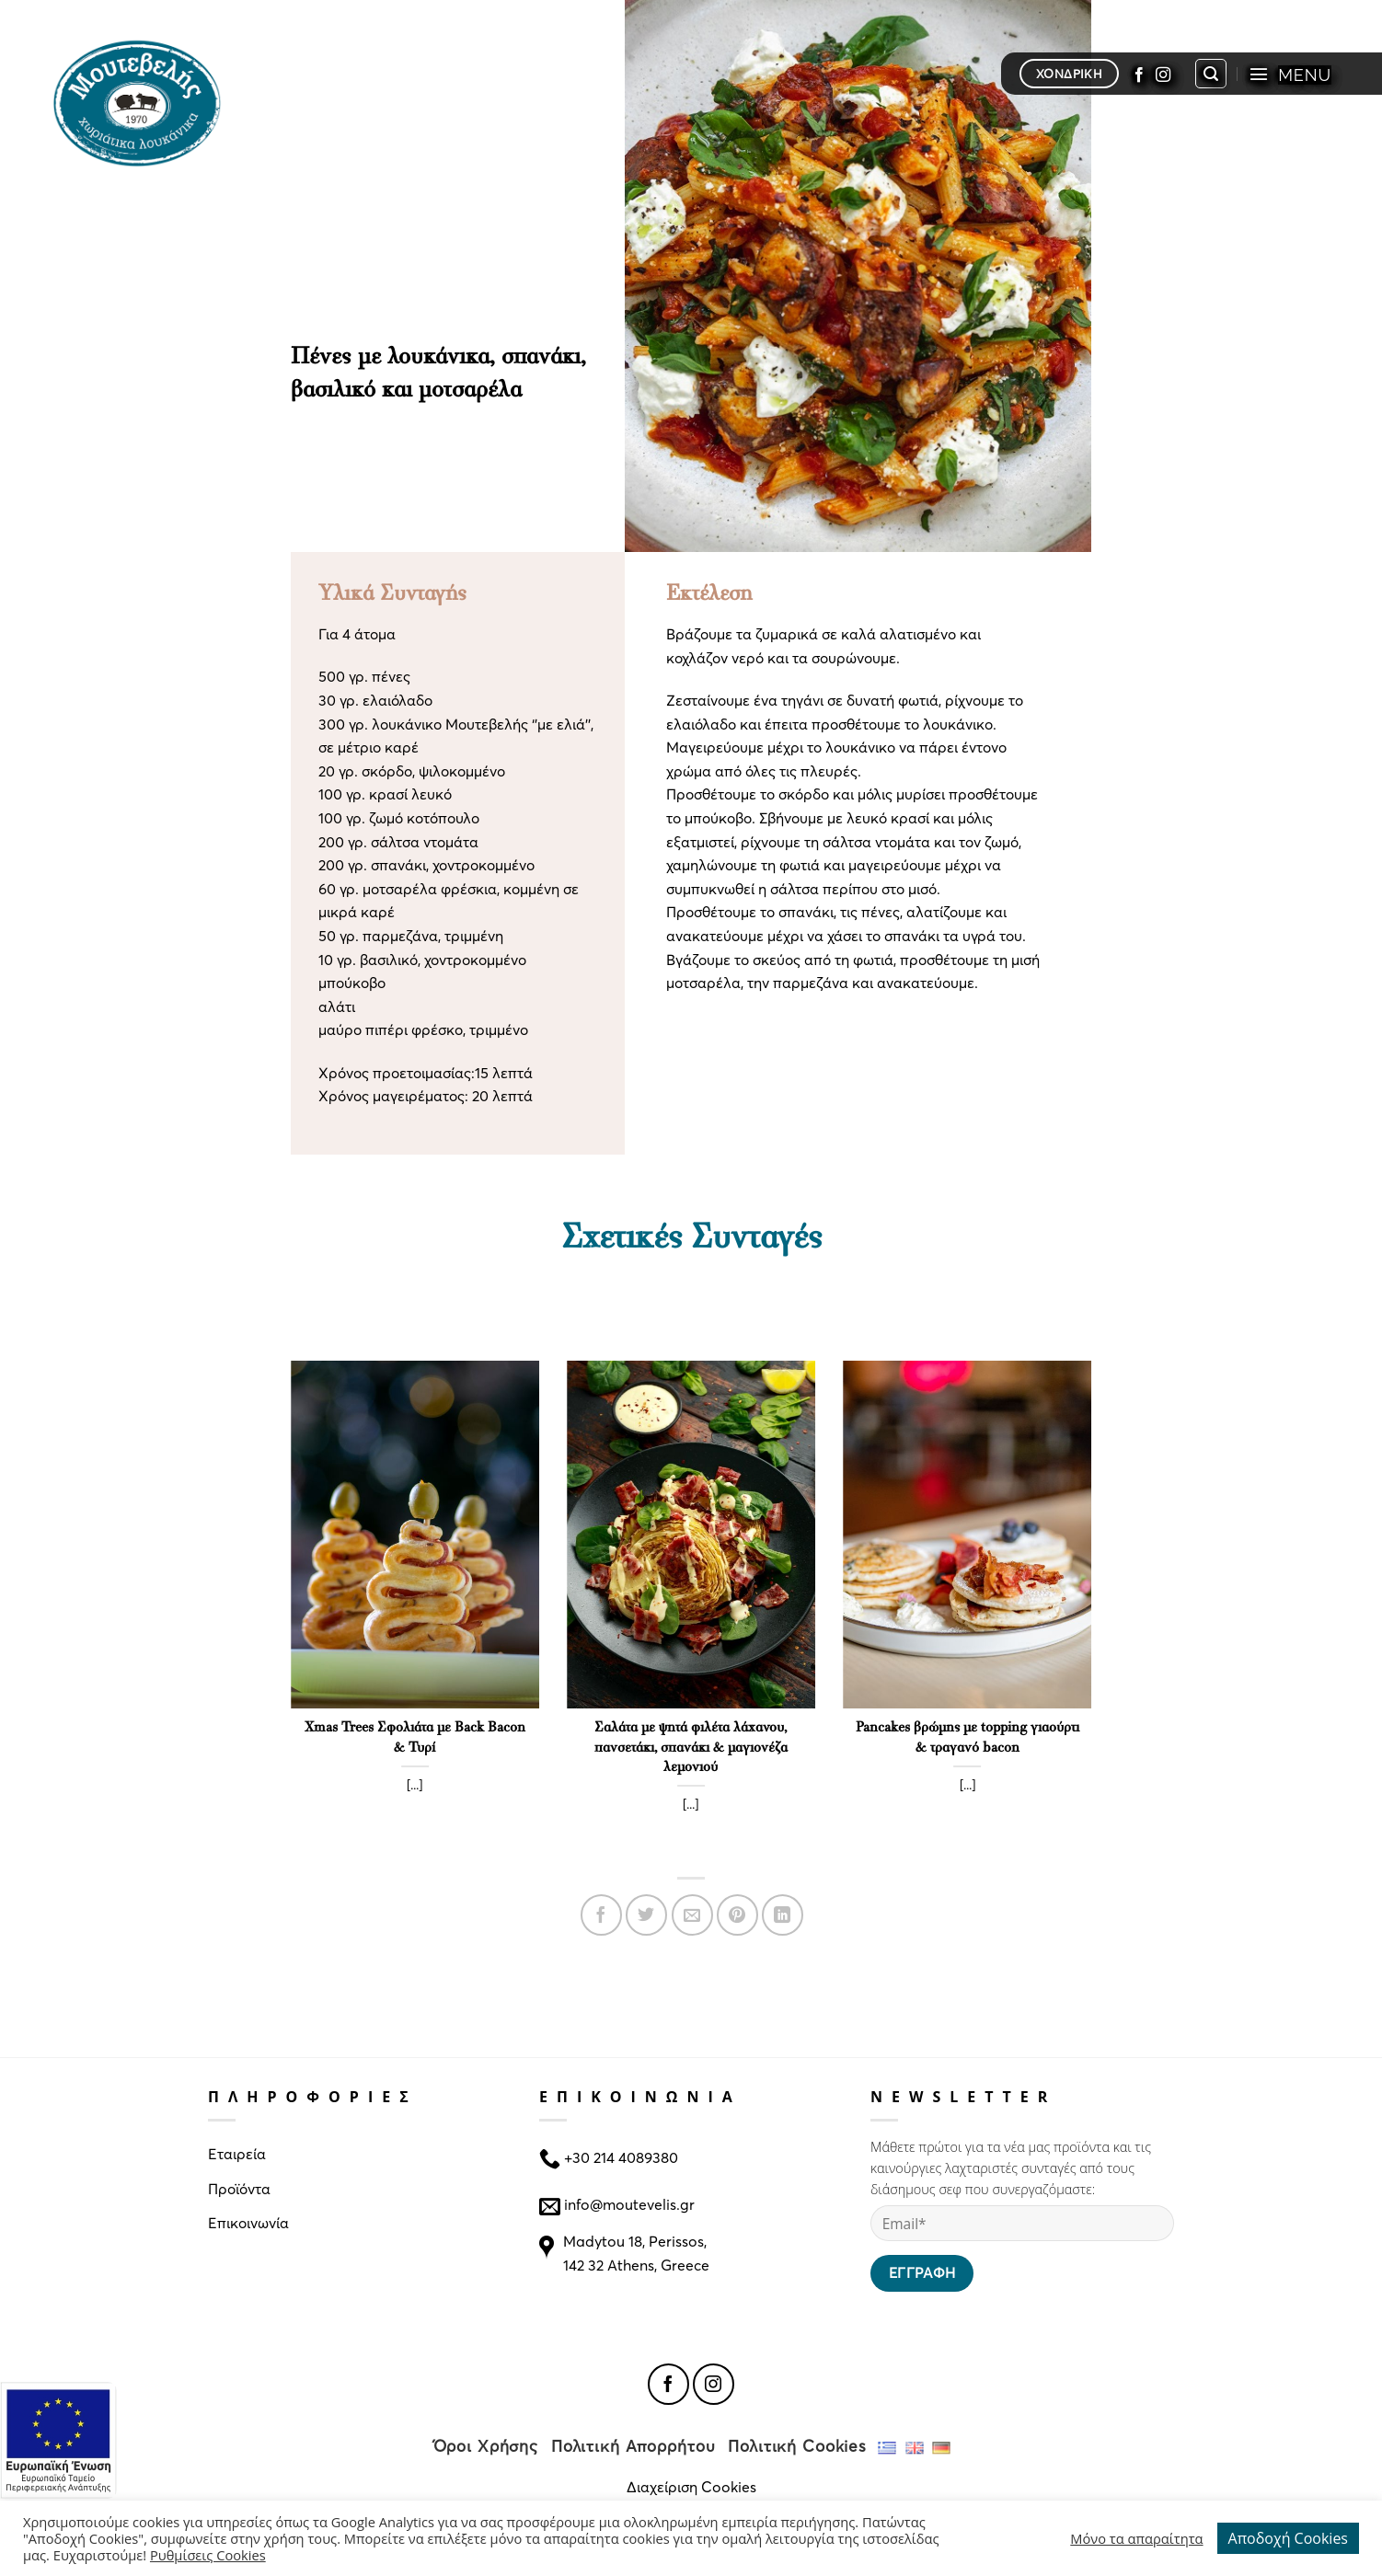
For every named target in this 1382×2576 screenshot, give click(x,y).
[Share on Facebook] (601, 1915)
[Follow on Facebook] (1139, 73)
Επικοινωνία (248, 2222)
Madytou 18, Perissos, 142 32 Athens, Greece (636, 2252)
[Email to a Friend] (692, 1915)
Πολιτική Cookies (797, 2445)
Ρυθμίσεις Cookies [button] (208, 2555)
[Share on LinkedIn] (782, 1915)
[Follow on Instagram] (1163, 73)
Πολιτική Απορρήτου (633, 2445)
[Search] (1211, 73)
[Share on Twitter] (646, 1915)
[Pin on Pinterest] (737, 1915)
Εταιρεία (237, 2153)
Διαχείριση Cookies (691, 2486)
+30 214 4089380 (619, 2157)
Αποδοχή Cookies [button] (1288, 2538)
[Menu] (1290, 73)
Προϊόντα (239, 2188)
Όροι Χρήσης (486, 2445)
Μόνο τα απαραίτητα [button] (1136, 2538)
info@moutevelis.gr (629, 2203)
